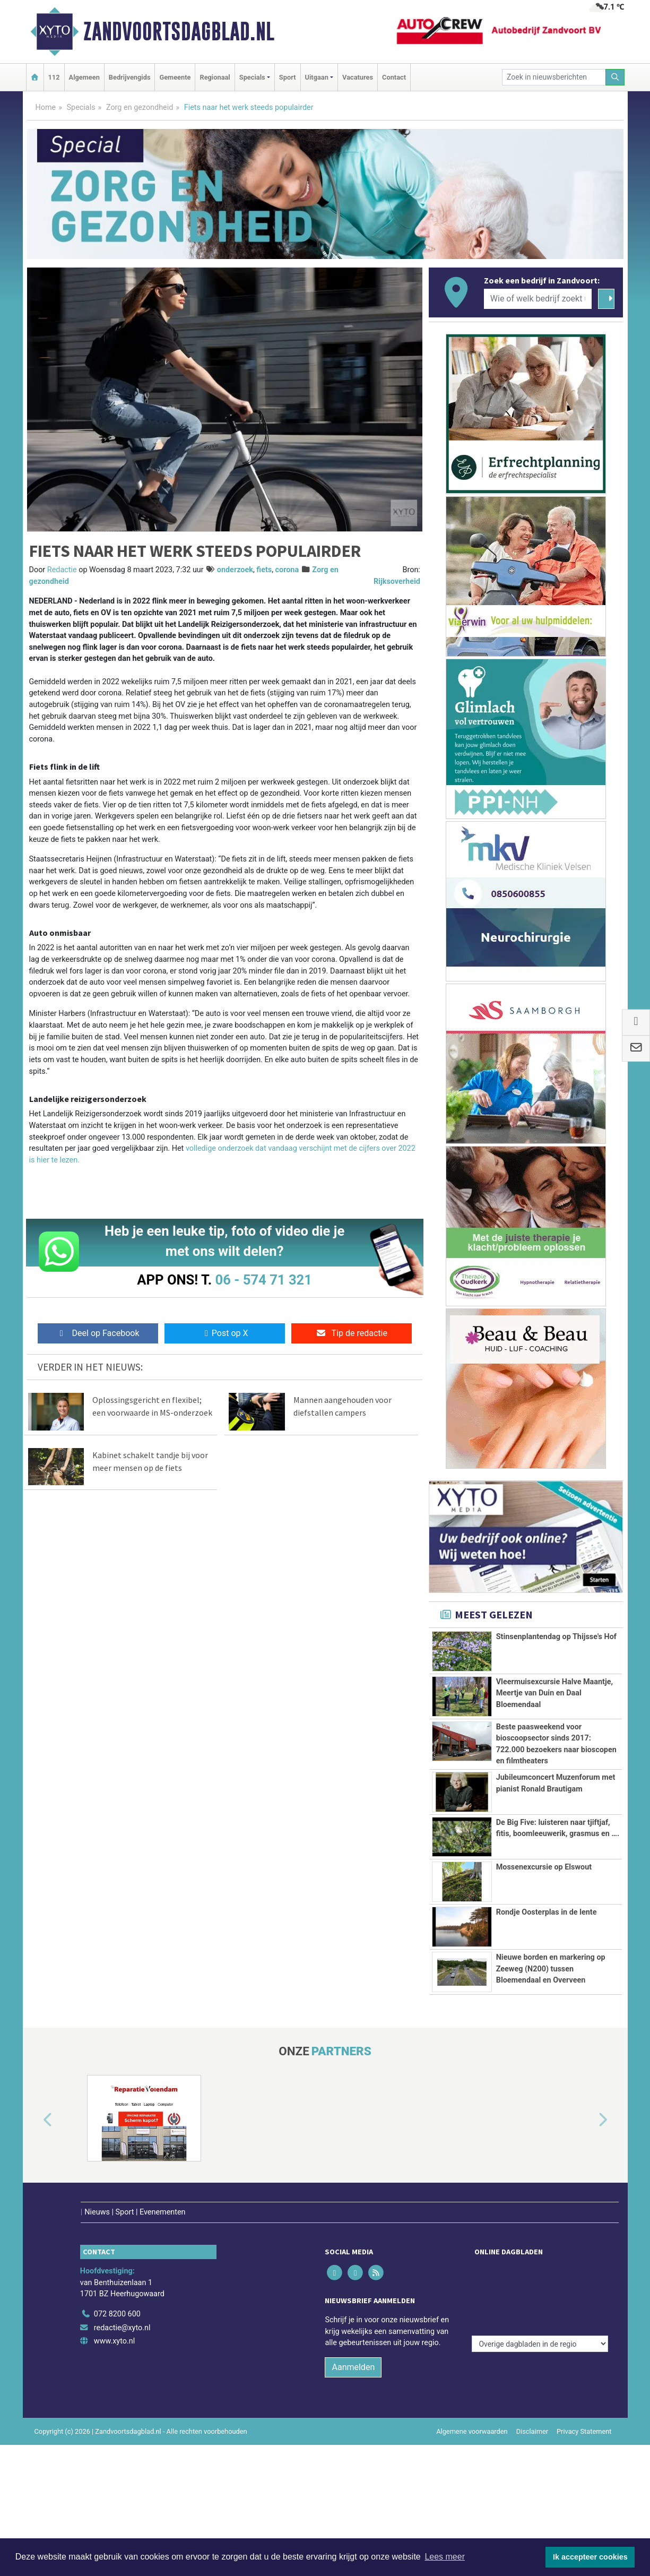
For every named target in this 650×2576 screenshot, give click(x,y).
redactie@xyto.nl (122, 2458)
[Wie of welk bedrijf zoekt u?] (538, 299)
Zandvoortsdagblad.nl (178, 31)
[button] (35, 2273)
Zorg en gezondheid (139, 107)
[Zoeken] (615, 77)
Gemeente (174, 77)
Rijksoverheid (397, 581)
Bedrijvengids (130, 77)
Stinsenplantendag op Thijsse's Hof (556, 1636)
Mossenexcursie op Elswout (544, 1980)
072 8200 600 (117, 2445)
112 (54, 77)
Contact (394, 77)
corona (287, 569)
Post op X (224, 1333)
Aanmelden (353, 2498)
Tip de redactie (351, 1333)
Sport (287, 77)
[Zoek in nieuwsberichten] (554, 77)
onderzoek (235, 569)
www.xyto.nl (114, 2472)
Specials (81, 107)
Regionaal (215, 77)
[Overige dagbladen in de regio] (540, 2422)
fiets (264, 569)
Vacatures (357, 77)
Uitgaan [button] (316, 77)
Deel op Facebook (98, 1333)
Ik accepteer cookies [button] (590, 2557)
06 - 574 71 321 (263, 1280)
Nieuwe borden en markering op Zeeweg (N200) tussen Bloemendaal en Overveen (550, 2081)
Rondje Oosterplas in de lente (546, 2024)
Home (46, 107)
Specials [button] (252, 77)
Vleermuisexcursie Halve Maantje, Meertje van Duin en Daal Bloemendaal (554, 1693)
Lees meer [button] (444, 2556)
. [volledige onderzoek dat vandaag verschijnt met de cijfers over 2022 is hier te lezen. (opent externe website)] (78, 1160)
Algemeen (84, 77)
